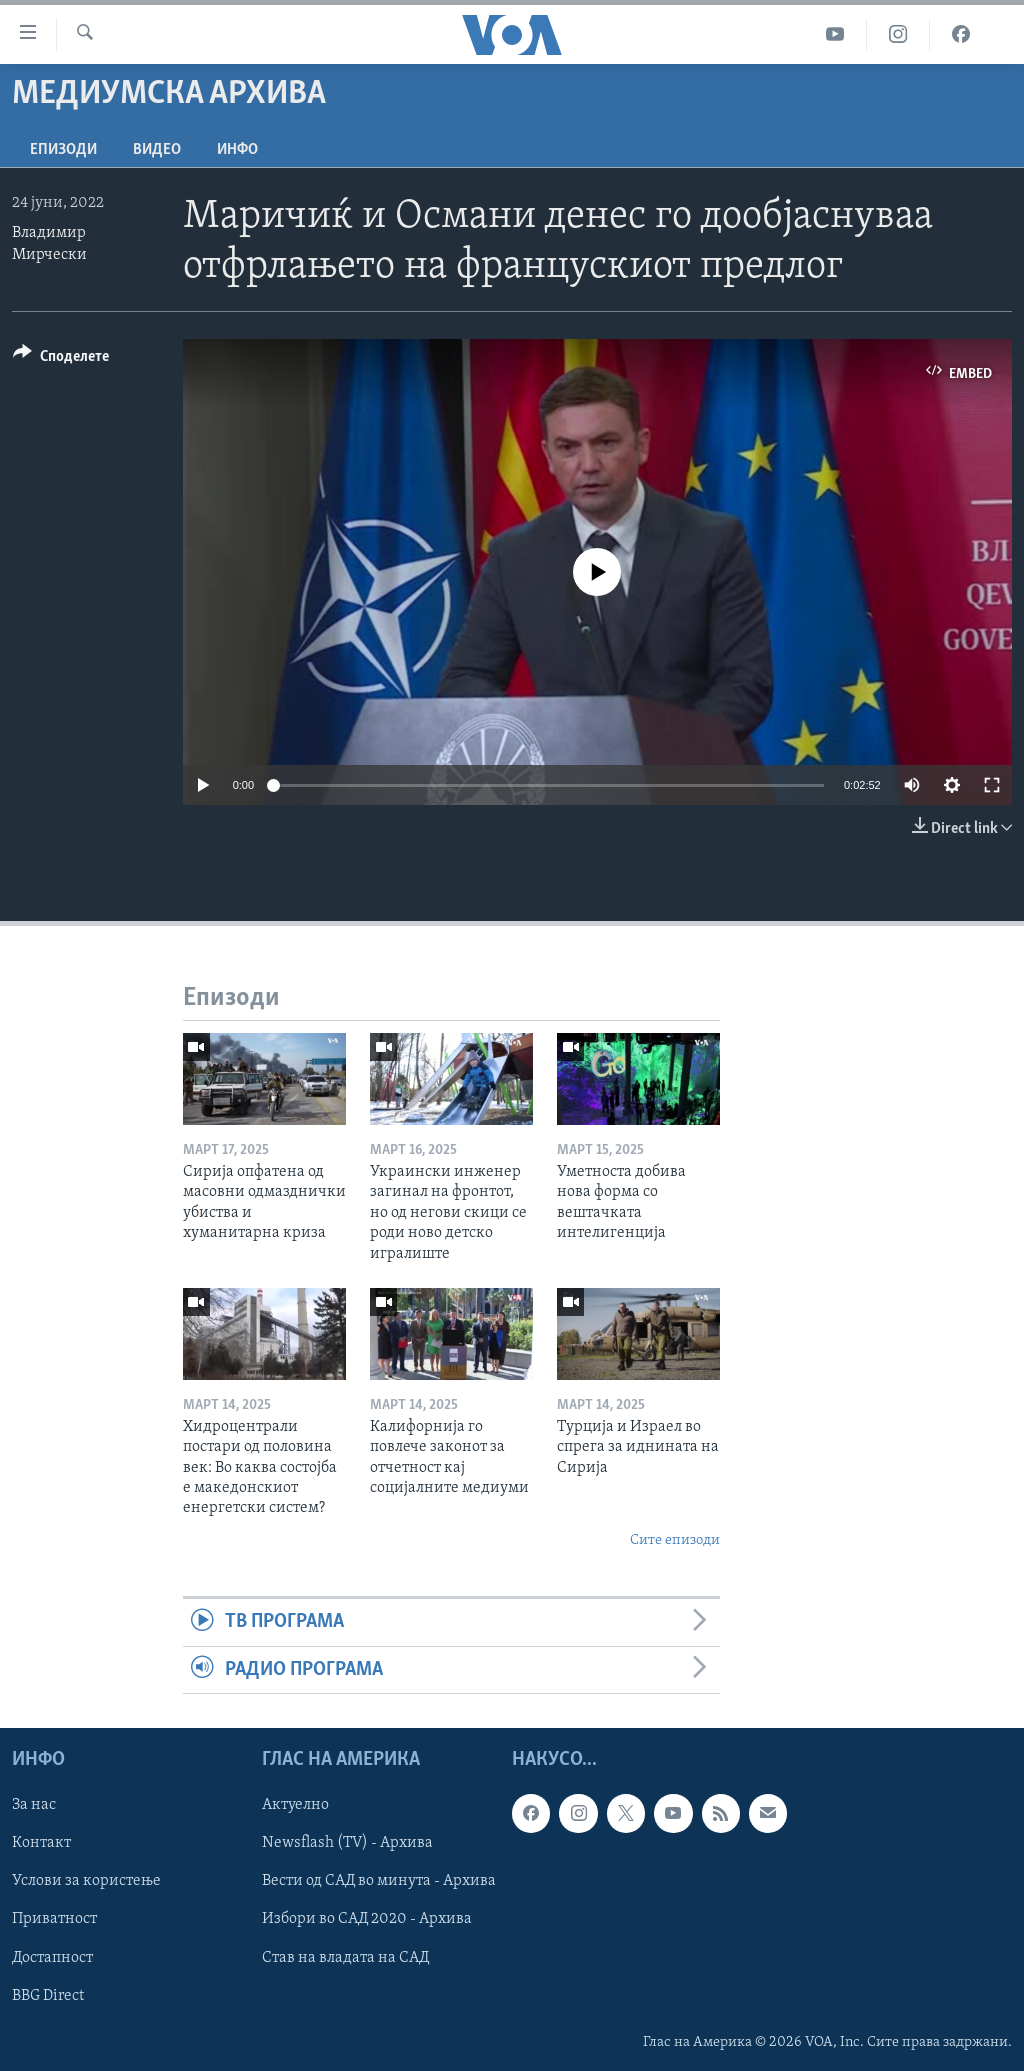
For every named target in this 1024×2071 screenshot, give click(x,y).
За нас (34, 1805)
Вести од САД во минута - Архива (379, 1881)
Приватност (54, 1920)
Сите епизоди (675, 1540)
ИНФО (237, 150)
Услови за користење (86, 1881)
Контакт (41, 1843)
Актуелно (295, 1805)
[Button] (61, 359)
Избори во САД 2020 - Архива (367, 1920)
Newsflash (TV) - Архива (347, 1843)
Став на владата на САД (345, 1958)
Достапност (52, 1958)
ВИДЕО (157, 150)
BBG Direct (48, 1996)
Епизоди (63, 150)
